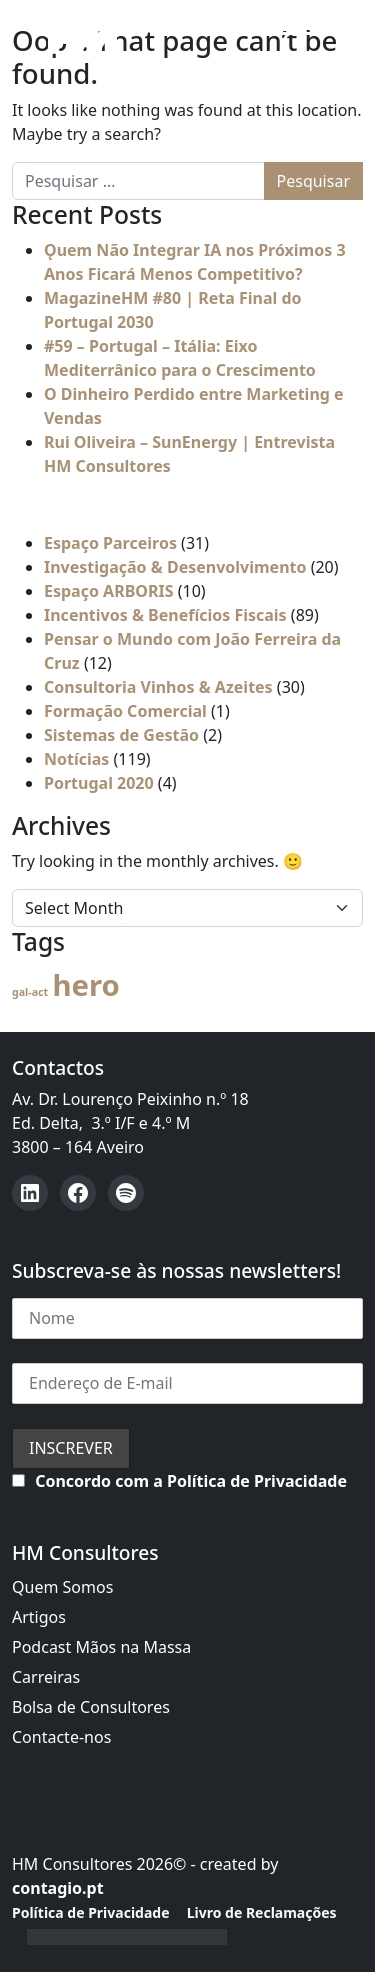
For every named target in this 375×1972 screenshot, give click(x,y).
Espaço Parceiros (110, 543)
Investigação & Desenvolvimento (175, 567)
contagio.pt (58, 1888)
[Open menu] (277, 37)
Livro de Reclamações (262, 1912)
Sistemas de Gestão (121, 735)
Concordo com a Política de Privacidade (191, 1481)
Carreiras (46, 1677)
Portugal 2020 (99, 783)
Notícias (76, 759)
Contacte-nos (61, 1737)
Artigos (39, 1617)
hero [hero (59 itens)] (85, 985)
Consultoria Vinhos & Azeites (158, 687)
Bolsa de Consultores (91, 1707)
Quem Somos (62, 1587)
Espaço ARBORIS (109, 591)
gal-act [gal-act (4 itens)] (30, 992)
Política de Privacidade (91, 1912)
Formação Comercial (125, 711)
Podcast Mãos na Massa (101, 1647)
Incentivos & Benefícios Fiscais (165, 615)
